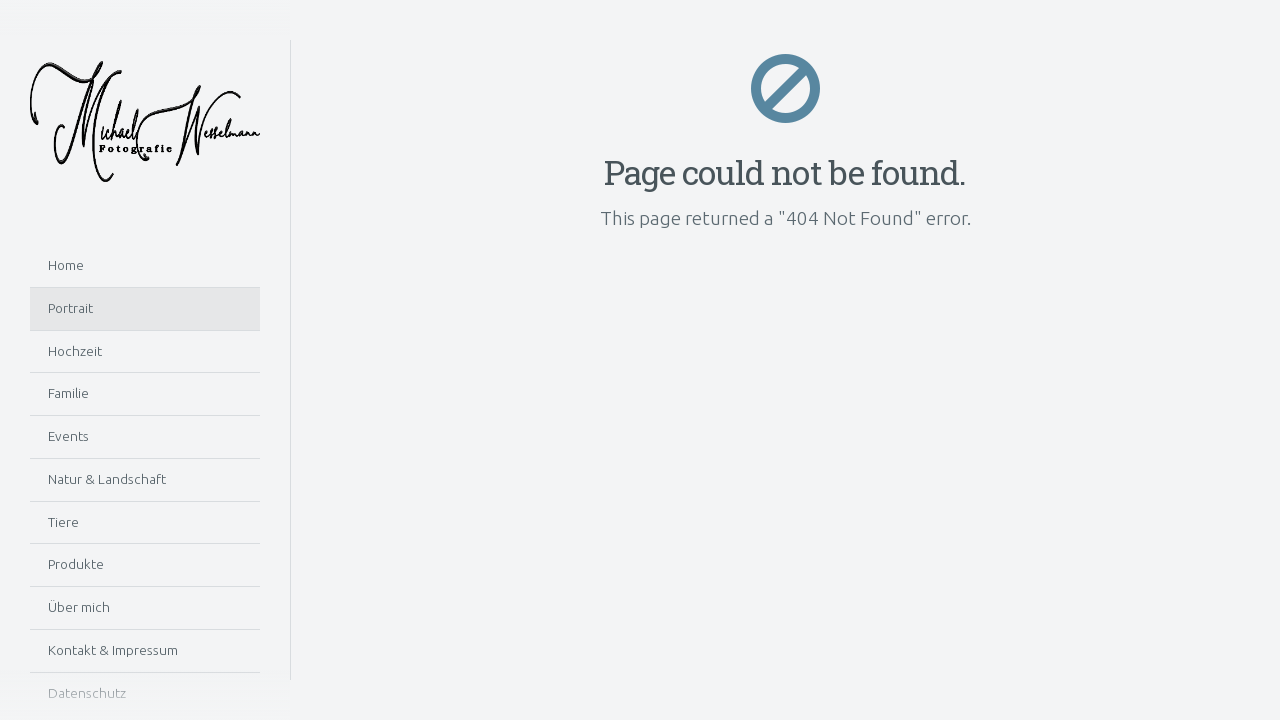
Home (66, 265)
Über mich (79, 607)
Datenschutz (87, 693)
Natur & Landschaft (107, 479)
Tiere (63, 522)
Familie (68, 393)
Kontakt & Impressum (113, 650)
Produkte (76, 564)
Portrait (70, 308)
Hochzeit (75, 351)
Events (68, 436)
